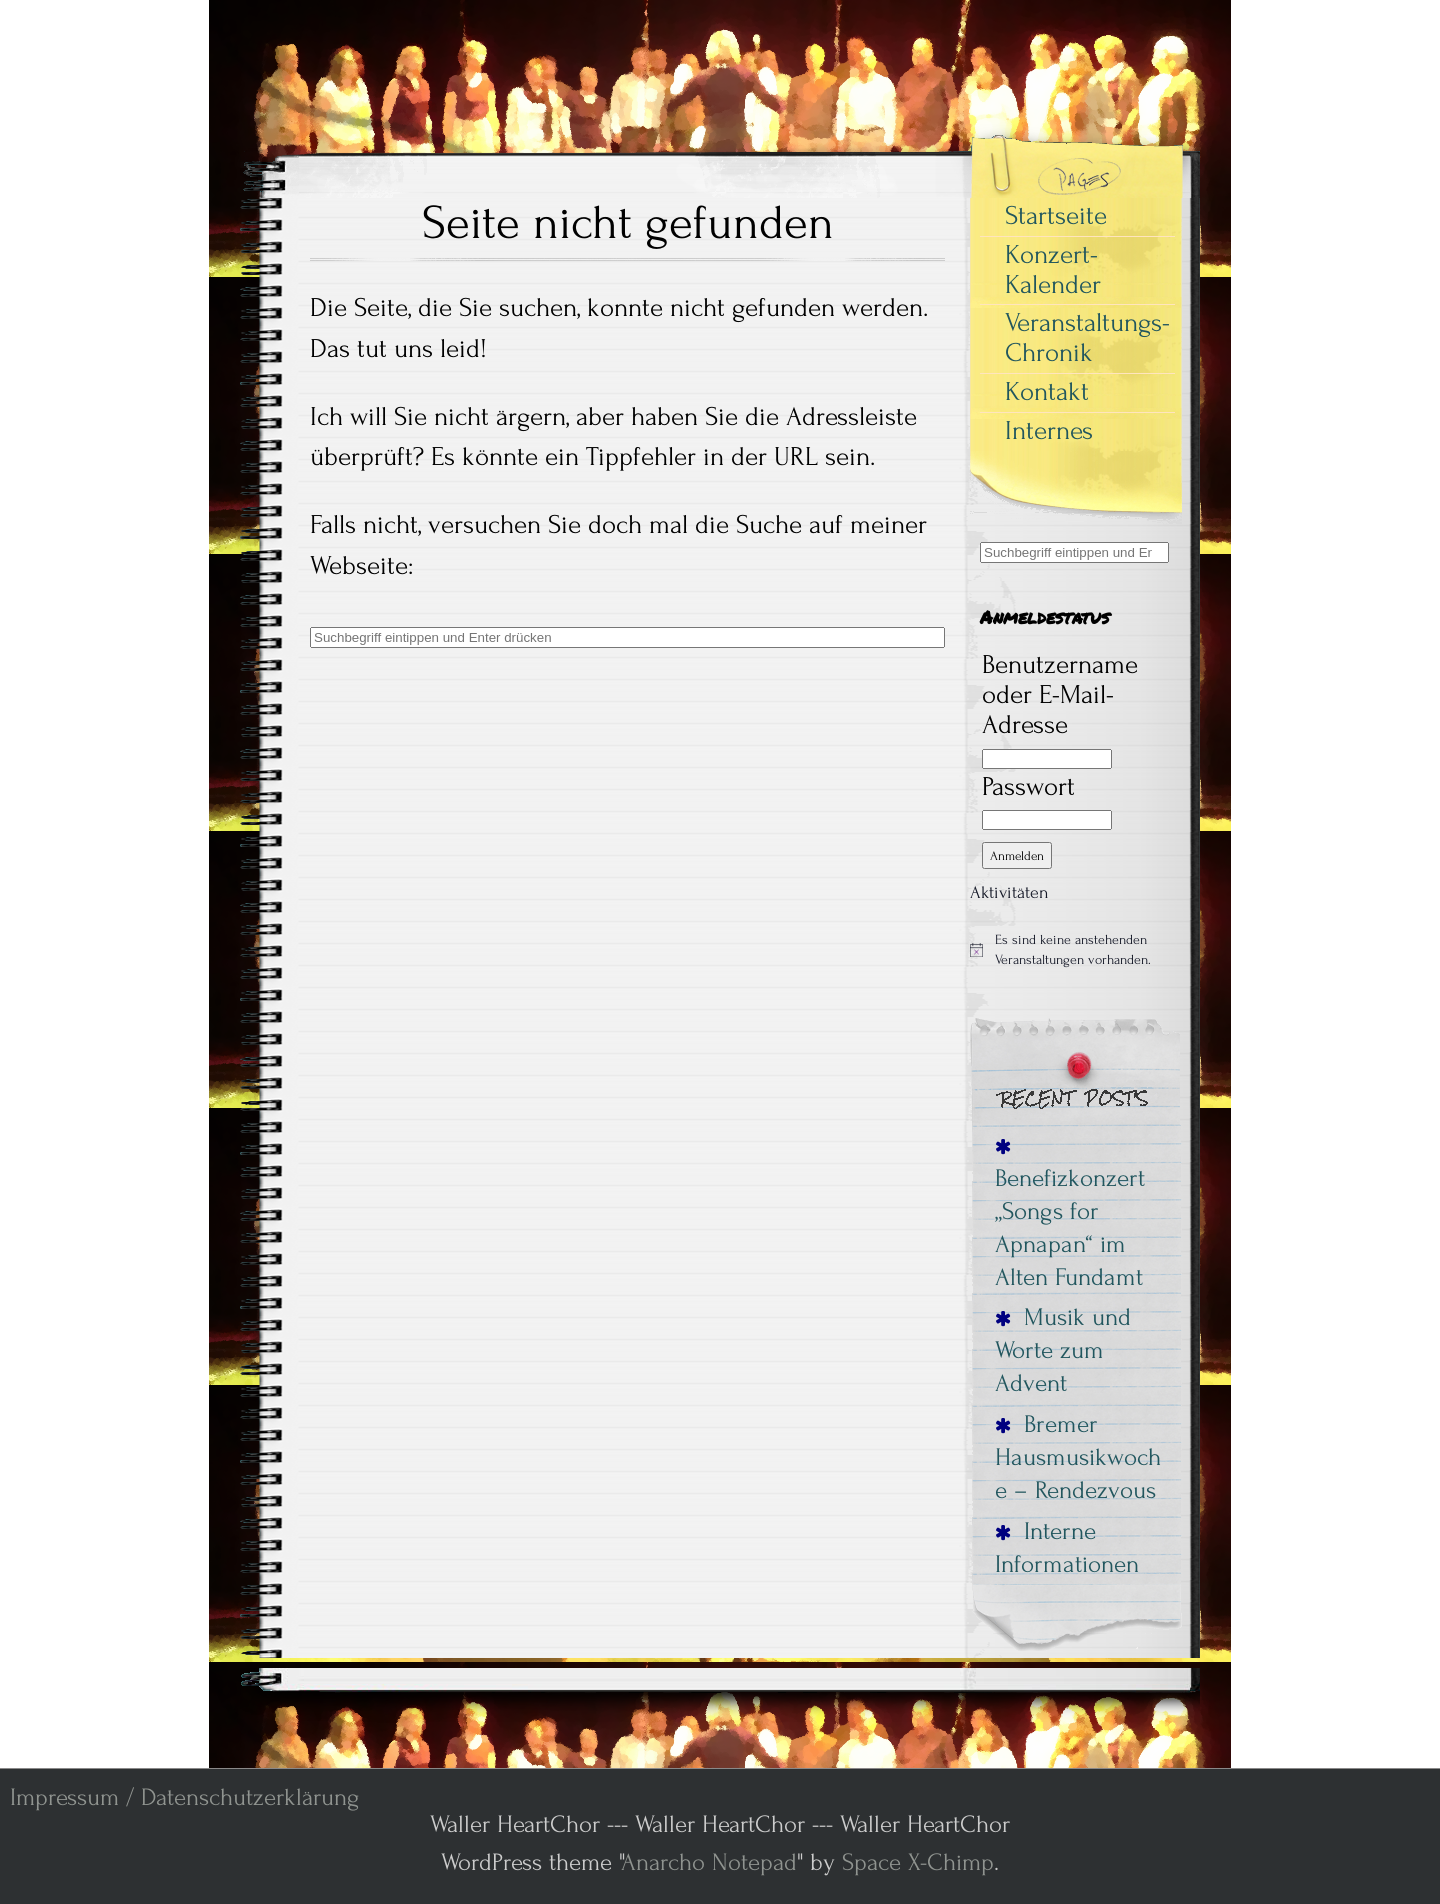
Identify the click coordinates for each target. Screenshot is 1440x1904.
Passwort (1028, 787)
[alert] (1075, 949)
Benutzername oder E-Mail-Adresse (1060, 695)
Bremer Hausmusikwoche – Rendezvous (1078, 1457)
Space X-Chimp (918, 1862)
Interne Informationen (1067, 1547)
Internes (1049, 431)
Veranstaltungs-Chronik (1087, 338)
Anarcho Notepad (709, 1862)
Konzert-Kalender (1053, 270)
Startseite (1056, 216)
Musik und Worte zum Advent (1063, 1350)
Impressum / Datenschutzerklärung (184, 1797)
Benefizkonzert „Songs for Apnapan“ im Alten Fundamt (1070, 1215)
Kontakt (1047, 392)
